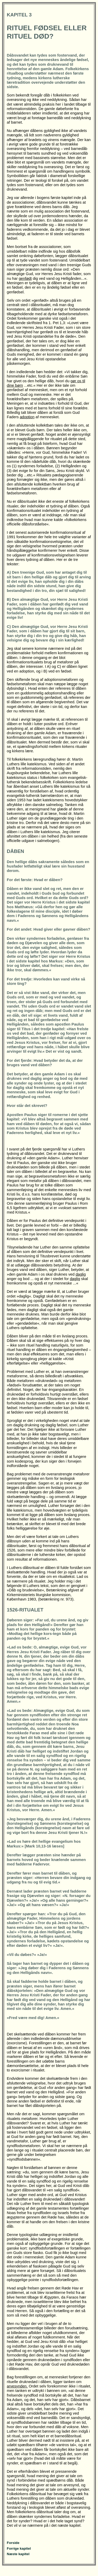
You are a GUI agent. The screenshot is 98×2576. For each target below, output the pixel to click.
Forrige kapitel (19, 2548)
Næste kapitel (18, 2554)
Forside (13, 2543)
